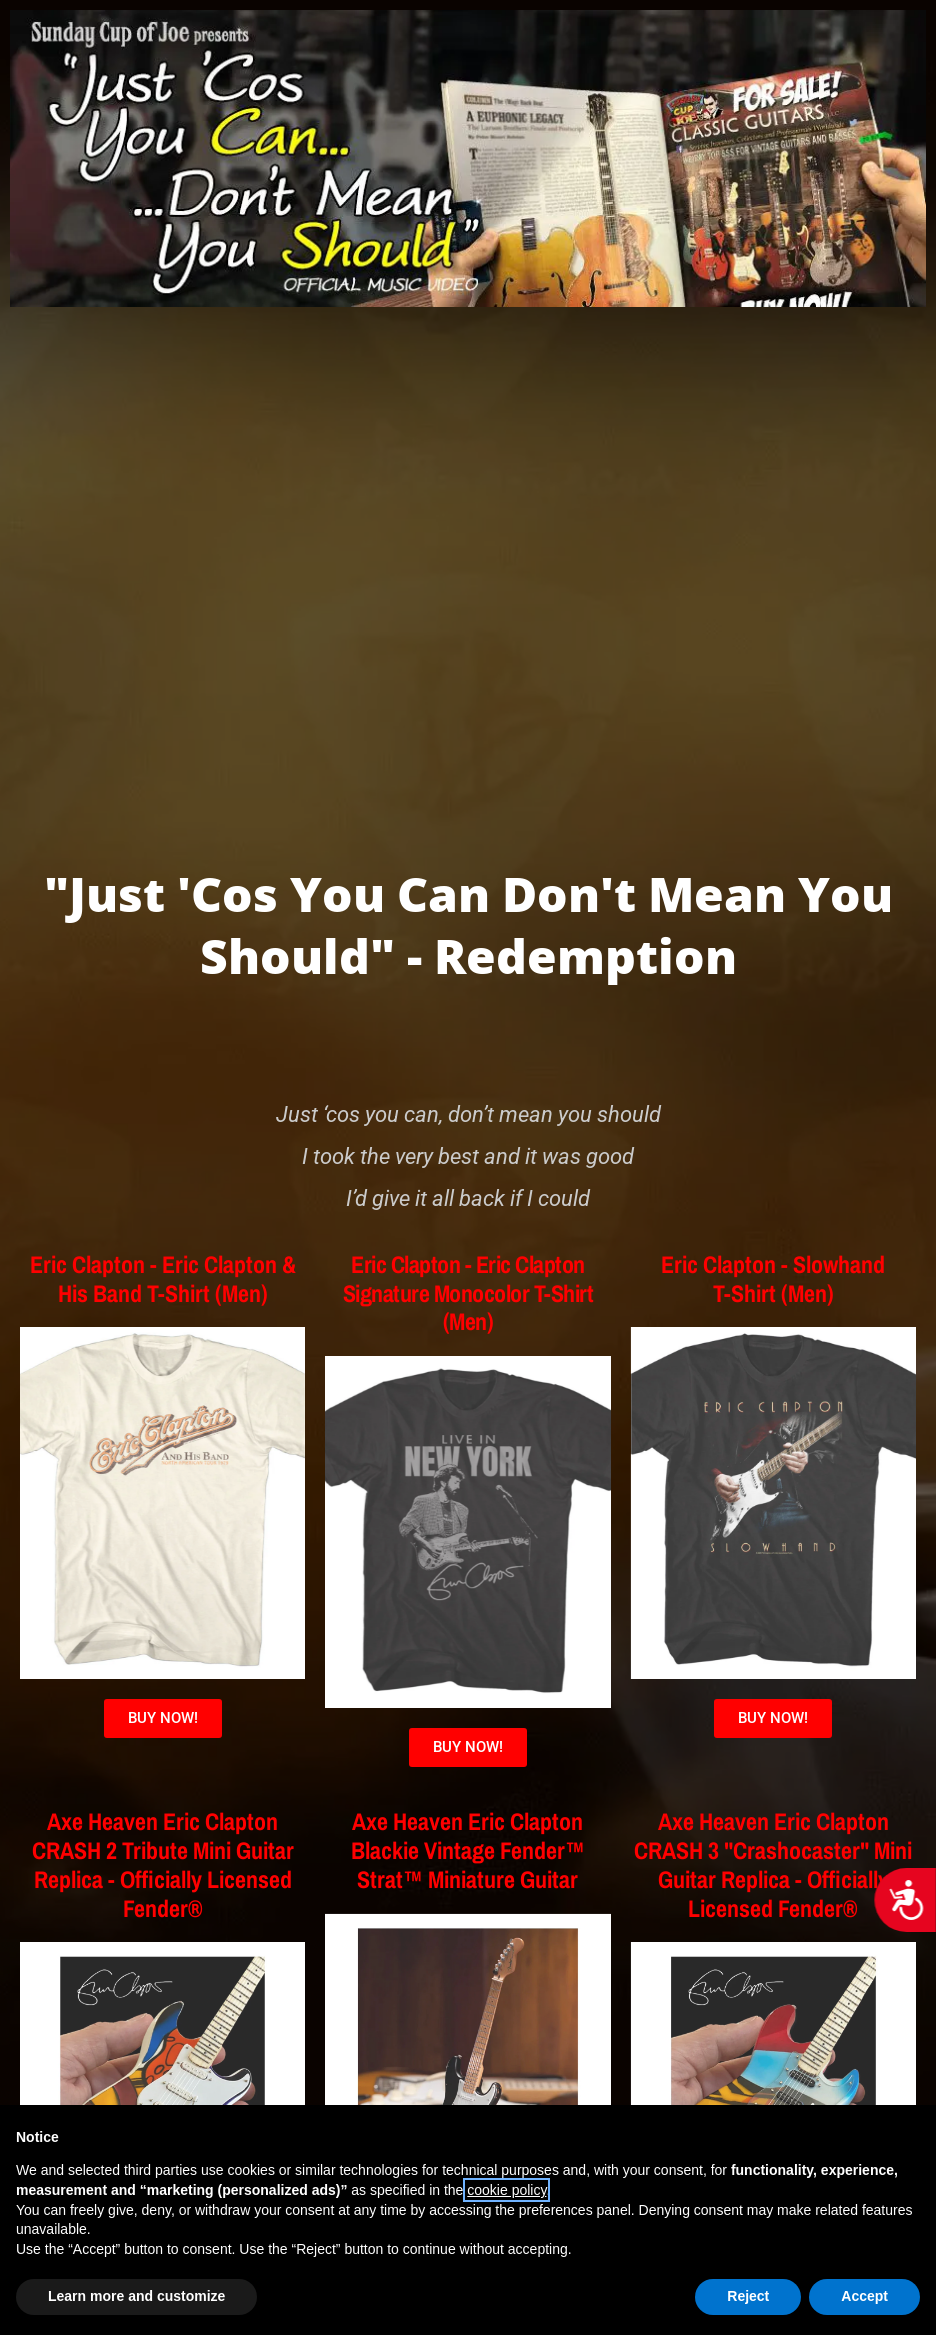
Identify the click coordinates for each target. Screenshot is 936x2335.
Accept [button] (864, 2296)
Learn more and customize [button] (136, 2296)
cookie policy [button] (506, 2190)
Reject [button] (748, 2296)
